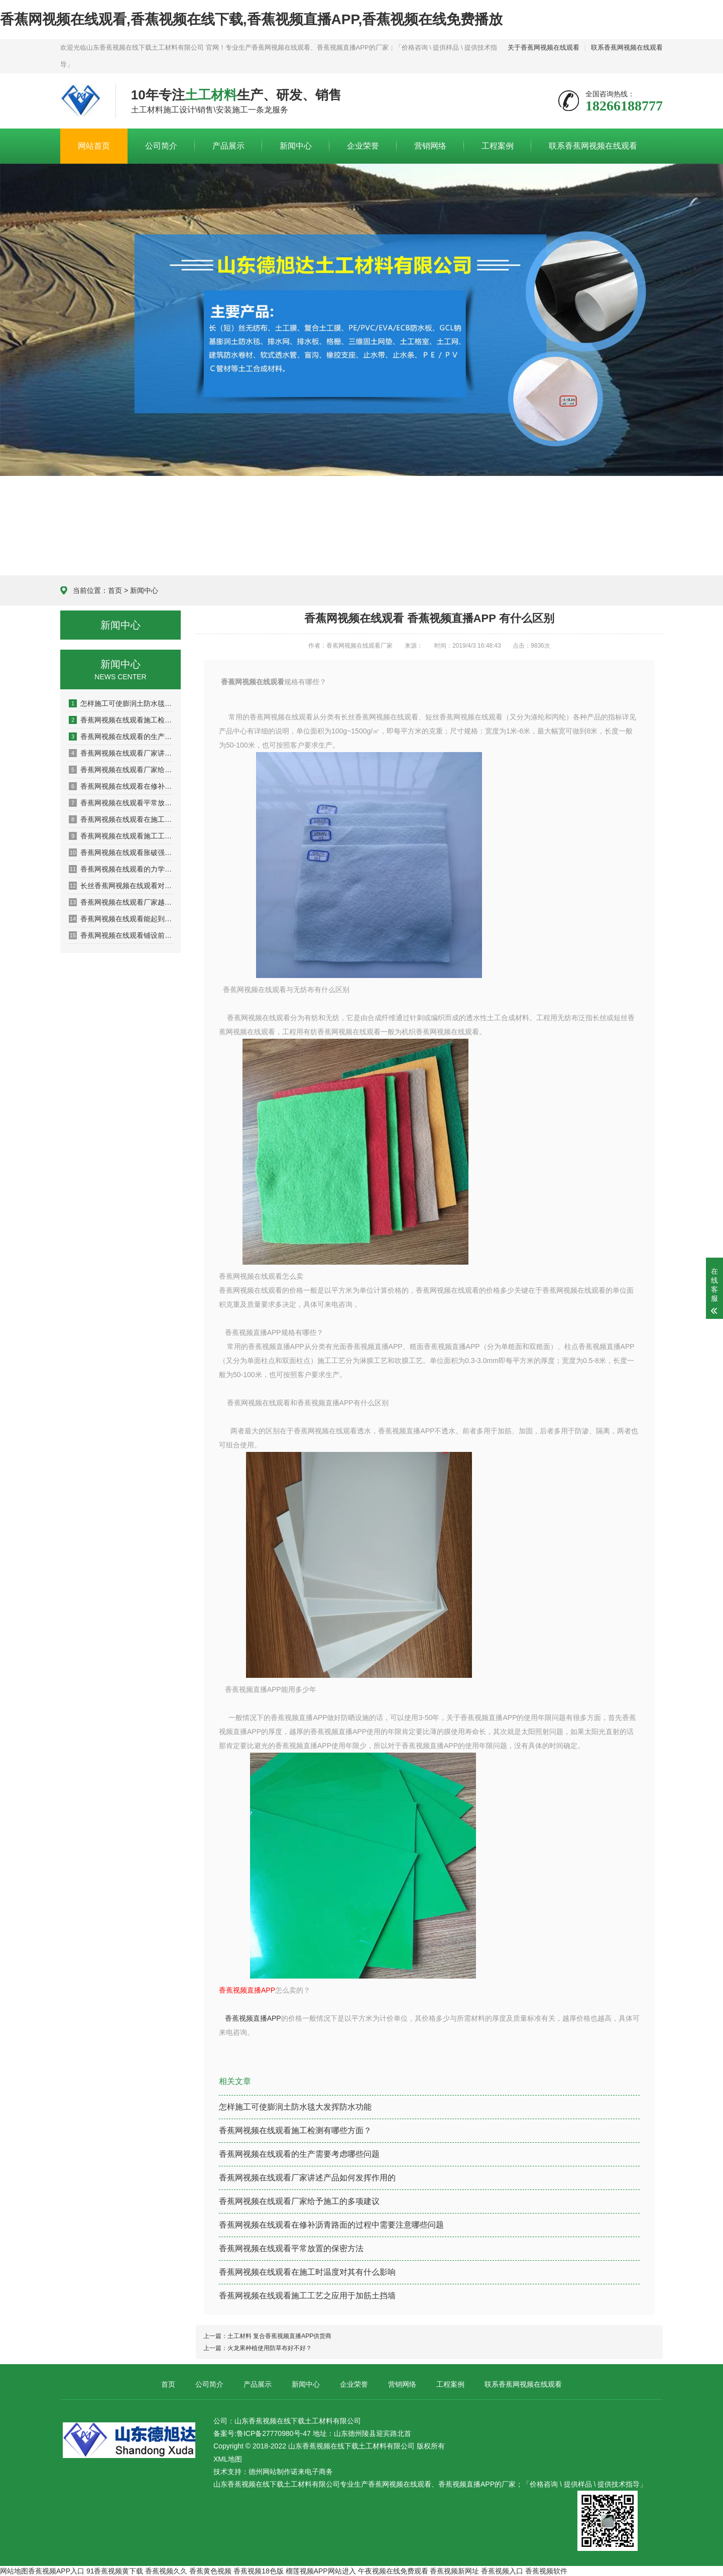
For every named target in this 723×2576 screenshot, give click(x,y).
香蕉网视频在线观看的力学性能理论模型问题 (121, 869)
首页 (115, 590)
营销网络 (430, 146)
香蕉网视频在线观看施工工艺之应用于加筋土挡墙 (121, 836)
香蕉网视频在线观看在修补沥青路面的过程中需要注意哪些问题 (121, 786)
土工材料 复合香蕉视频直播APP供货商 (279, 2336)
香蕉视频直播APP (253, 2018)
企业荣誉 (363, 146)
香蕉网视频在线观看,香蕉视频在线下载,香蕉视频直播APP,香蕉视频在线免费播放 (251, 19)
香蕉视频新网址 (454, 2571)
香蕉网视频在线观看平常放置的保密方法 (121, 803)
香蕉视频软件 (546, 2571)
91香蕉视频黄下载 (115, 2571)
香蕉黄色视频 (210, 2571)
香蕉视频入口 (502, 2571)
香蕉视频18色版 (258, 2571)
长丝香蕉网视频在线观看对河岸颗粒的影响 (121, 886)
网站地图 (14, 2571)
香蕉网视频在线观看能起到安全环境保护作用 (121, 919)
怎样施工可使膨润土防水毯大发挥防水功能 (121, 703)
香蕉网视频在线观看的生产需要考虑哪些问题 (121, 736)
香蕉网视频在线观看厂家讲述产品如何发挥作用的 (121, 753)
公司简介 (161, 146)
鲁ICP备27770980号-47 (273, 2433)
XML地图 (227, 2459)
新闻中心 (296, 146)
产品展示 (228, 146)
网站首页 (94, 146)
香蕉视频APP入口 (56, 2571)
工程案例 (497, 146)
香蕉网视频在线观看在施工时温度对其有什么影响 (121, 819)
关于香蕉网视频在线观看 (543, 47)
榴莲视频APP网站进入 (321, 2571)
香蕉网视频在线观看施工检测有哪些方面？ (295, 2130)
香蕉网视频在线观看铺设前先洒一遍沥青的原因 (121, 935)
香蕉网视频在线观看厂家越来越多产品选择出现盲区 (121, 902)
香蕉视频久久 (166, 2571)
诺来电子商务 (312, 2472)
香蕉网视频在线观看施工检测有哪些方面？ (121, 720)
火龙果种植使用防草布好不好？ (269, 2348)
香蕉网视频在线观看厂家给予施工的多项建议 (121, 770)
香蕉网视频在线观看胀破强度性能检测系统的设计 (121, 852)
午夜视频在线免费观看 (393, 2571)
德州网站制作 (270, 2472)
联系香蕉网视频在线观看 (627, 47)
